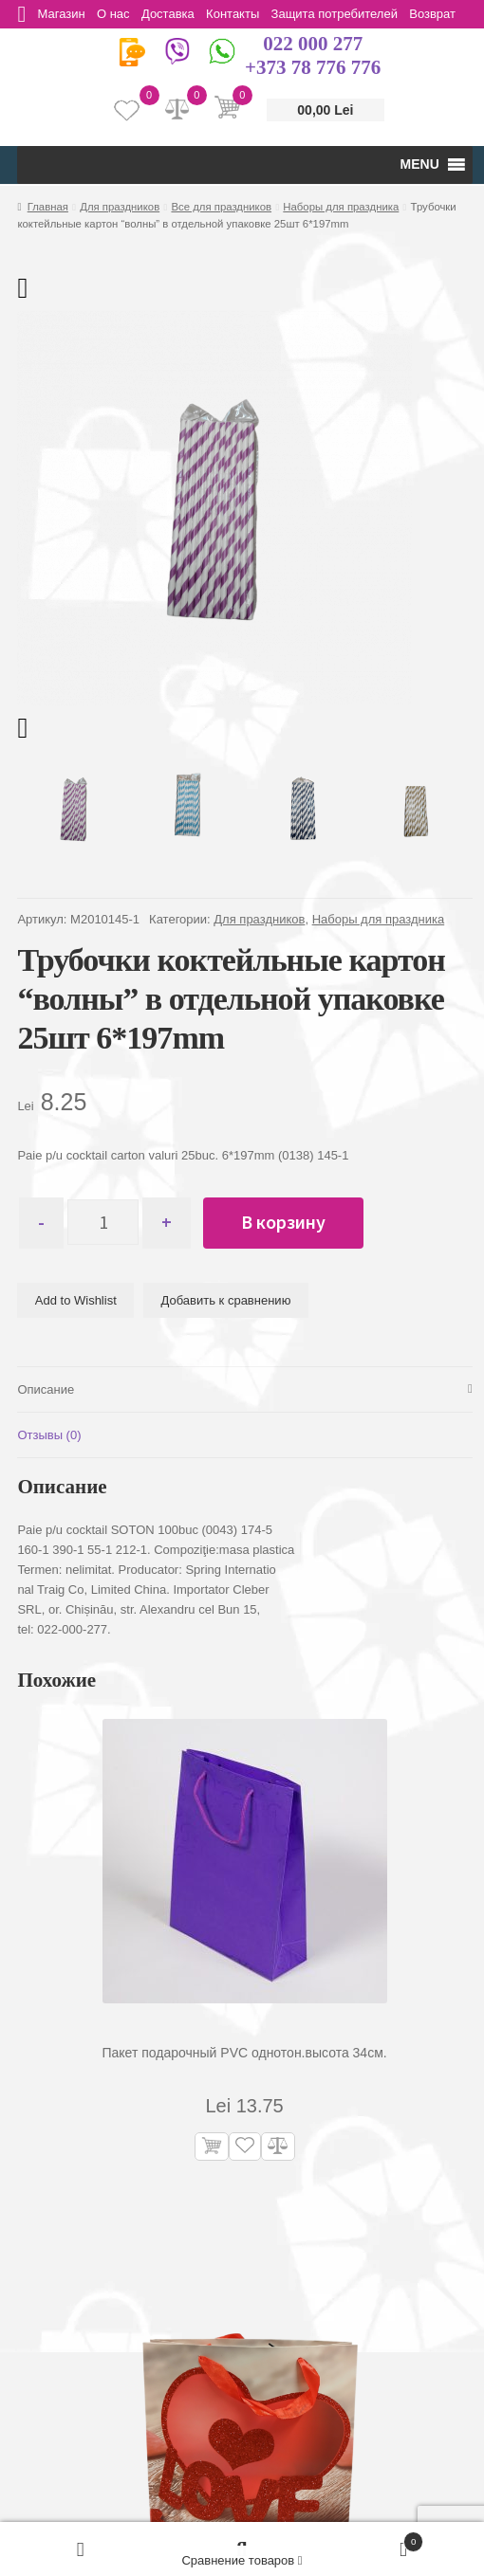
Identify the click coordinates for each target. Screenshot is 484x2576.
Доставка (175, 14)
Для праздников (119, 206)
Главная (48, 206)
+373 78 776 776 (313, 67)
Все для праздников (221, 206)
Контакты (243, 14)
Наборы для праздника (341, 206)
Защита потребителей (347, 14)
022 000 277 (313, 43)
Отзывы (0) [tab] (49, 1435)
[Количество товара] (107, 1223)
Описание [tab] (45, 1389)
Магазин (63, 14)
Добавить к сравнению (226, 1300)
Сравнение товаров (241, 2560)
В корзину (293, 1221)
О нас (118, 14)
